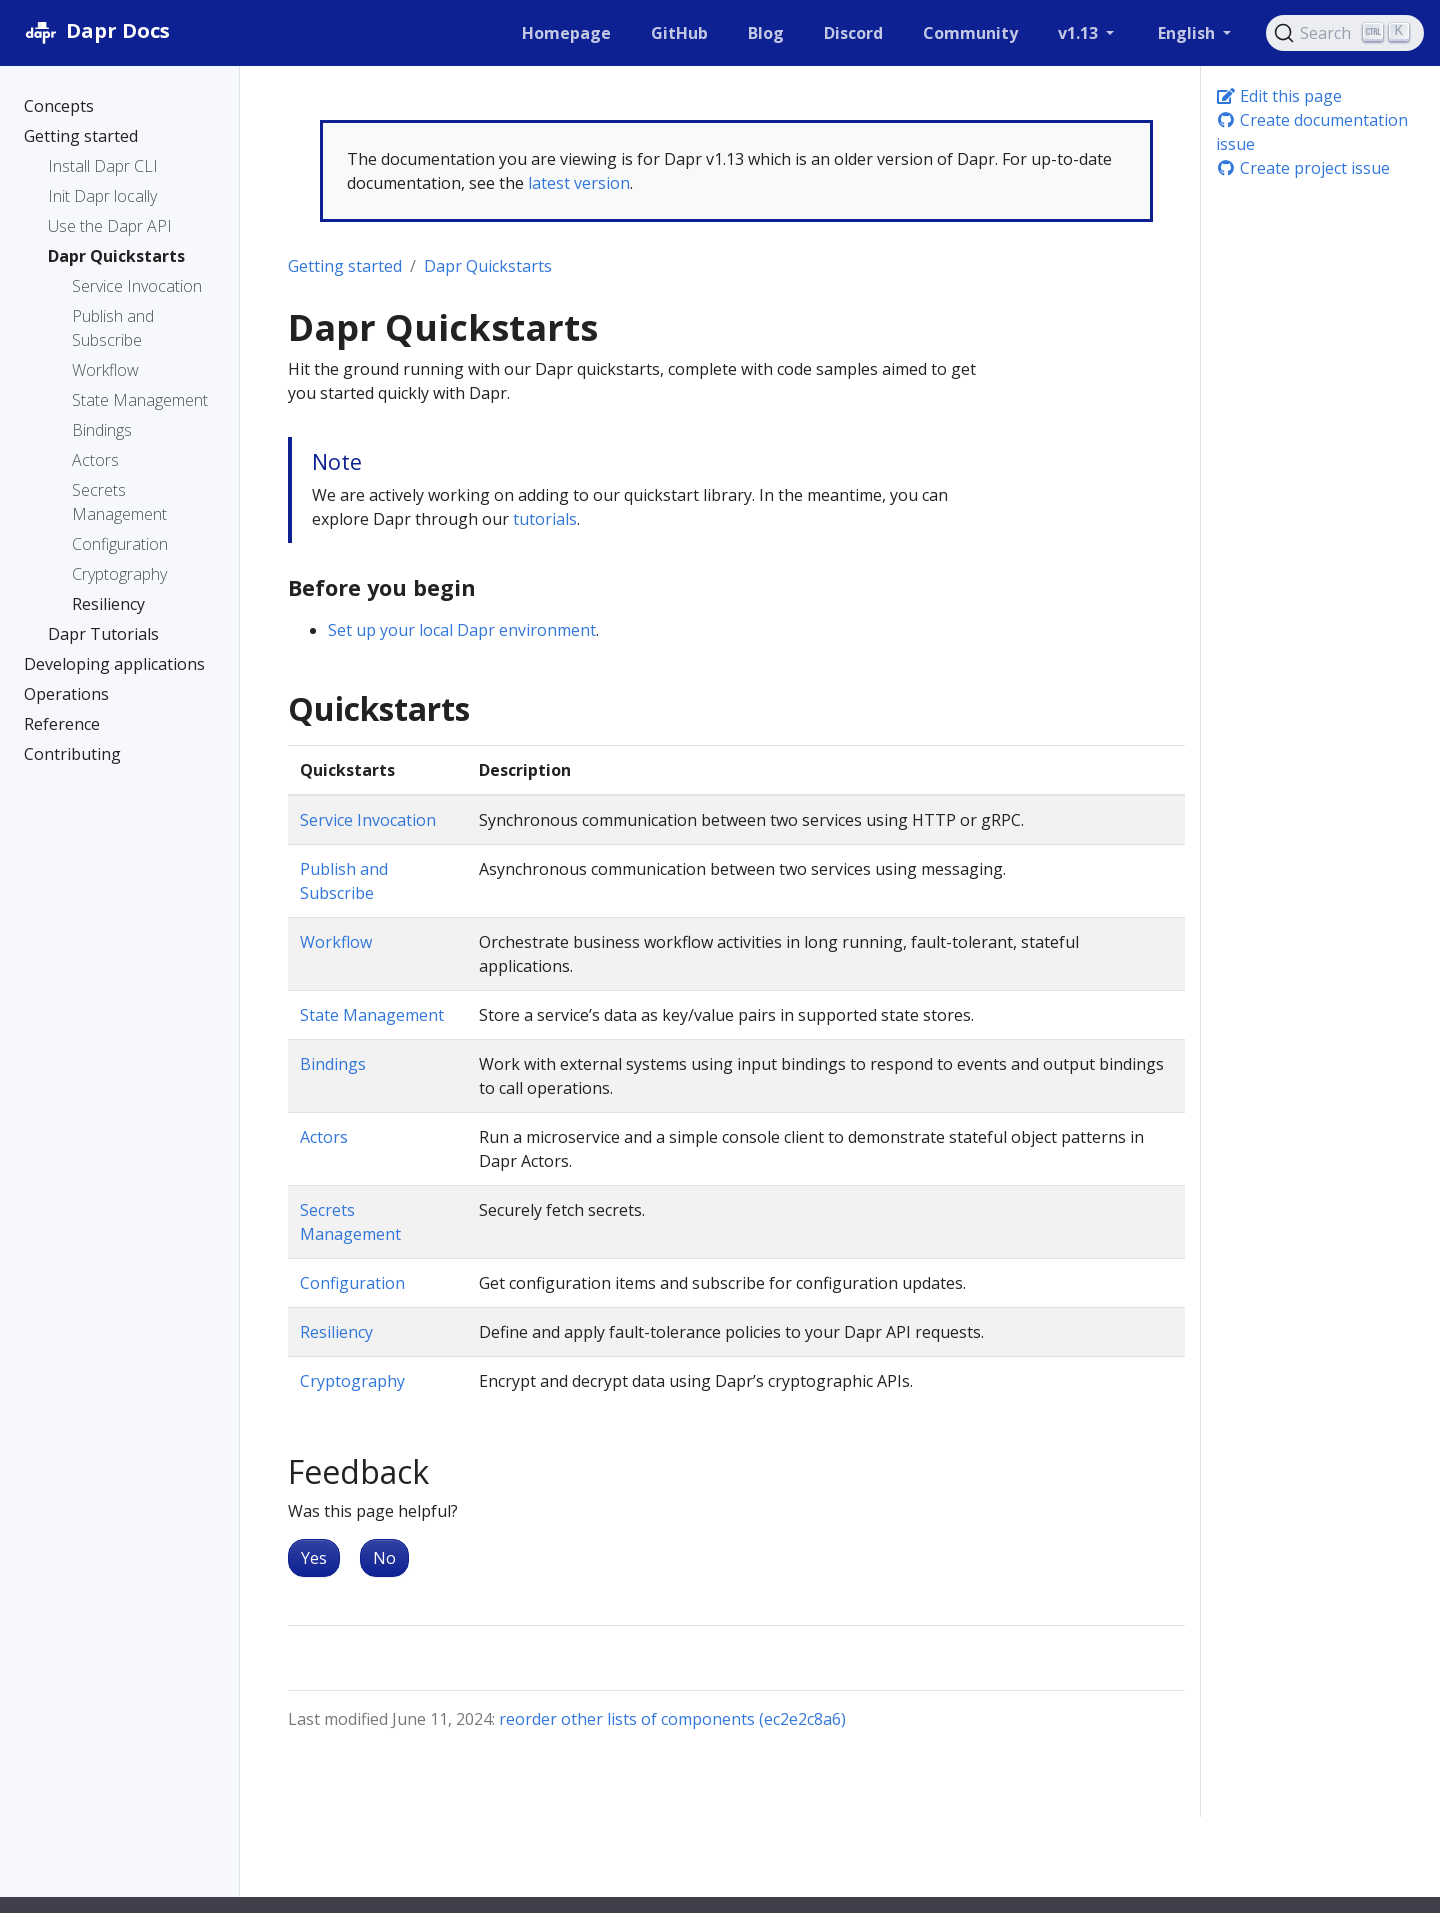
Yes (314, 1558)
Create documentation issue (1312, 132)
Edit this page (1279, 96)
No (384, 1558)
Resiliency (336, 1332)
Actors (324, 1137)
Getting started (345, 266)
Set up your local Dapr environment (462, 630)
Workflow (336, 942)
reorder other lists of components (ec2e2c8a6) (672, 1719)
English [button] (1188, 33)
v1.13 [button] (1080, 33)
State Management (372, 1015)
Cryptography (352, 1381)
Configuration (352, 1283)
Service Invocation (368, 820)
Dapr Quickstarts (488, 266)
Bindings (333, 1064)
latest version (579, 183)
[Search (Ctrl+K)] (1345, 33)
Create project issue (1303, 168)
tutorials (545, 519)
